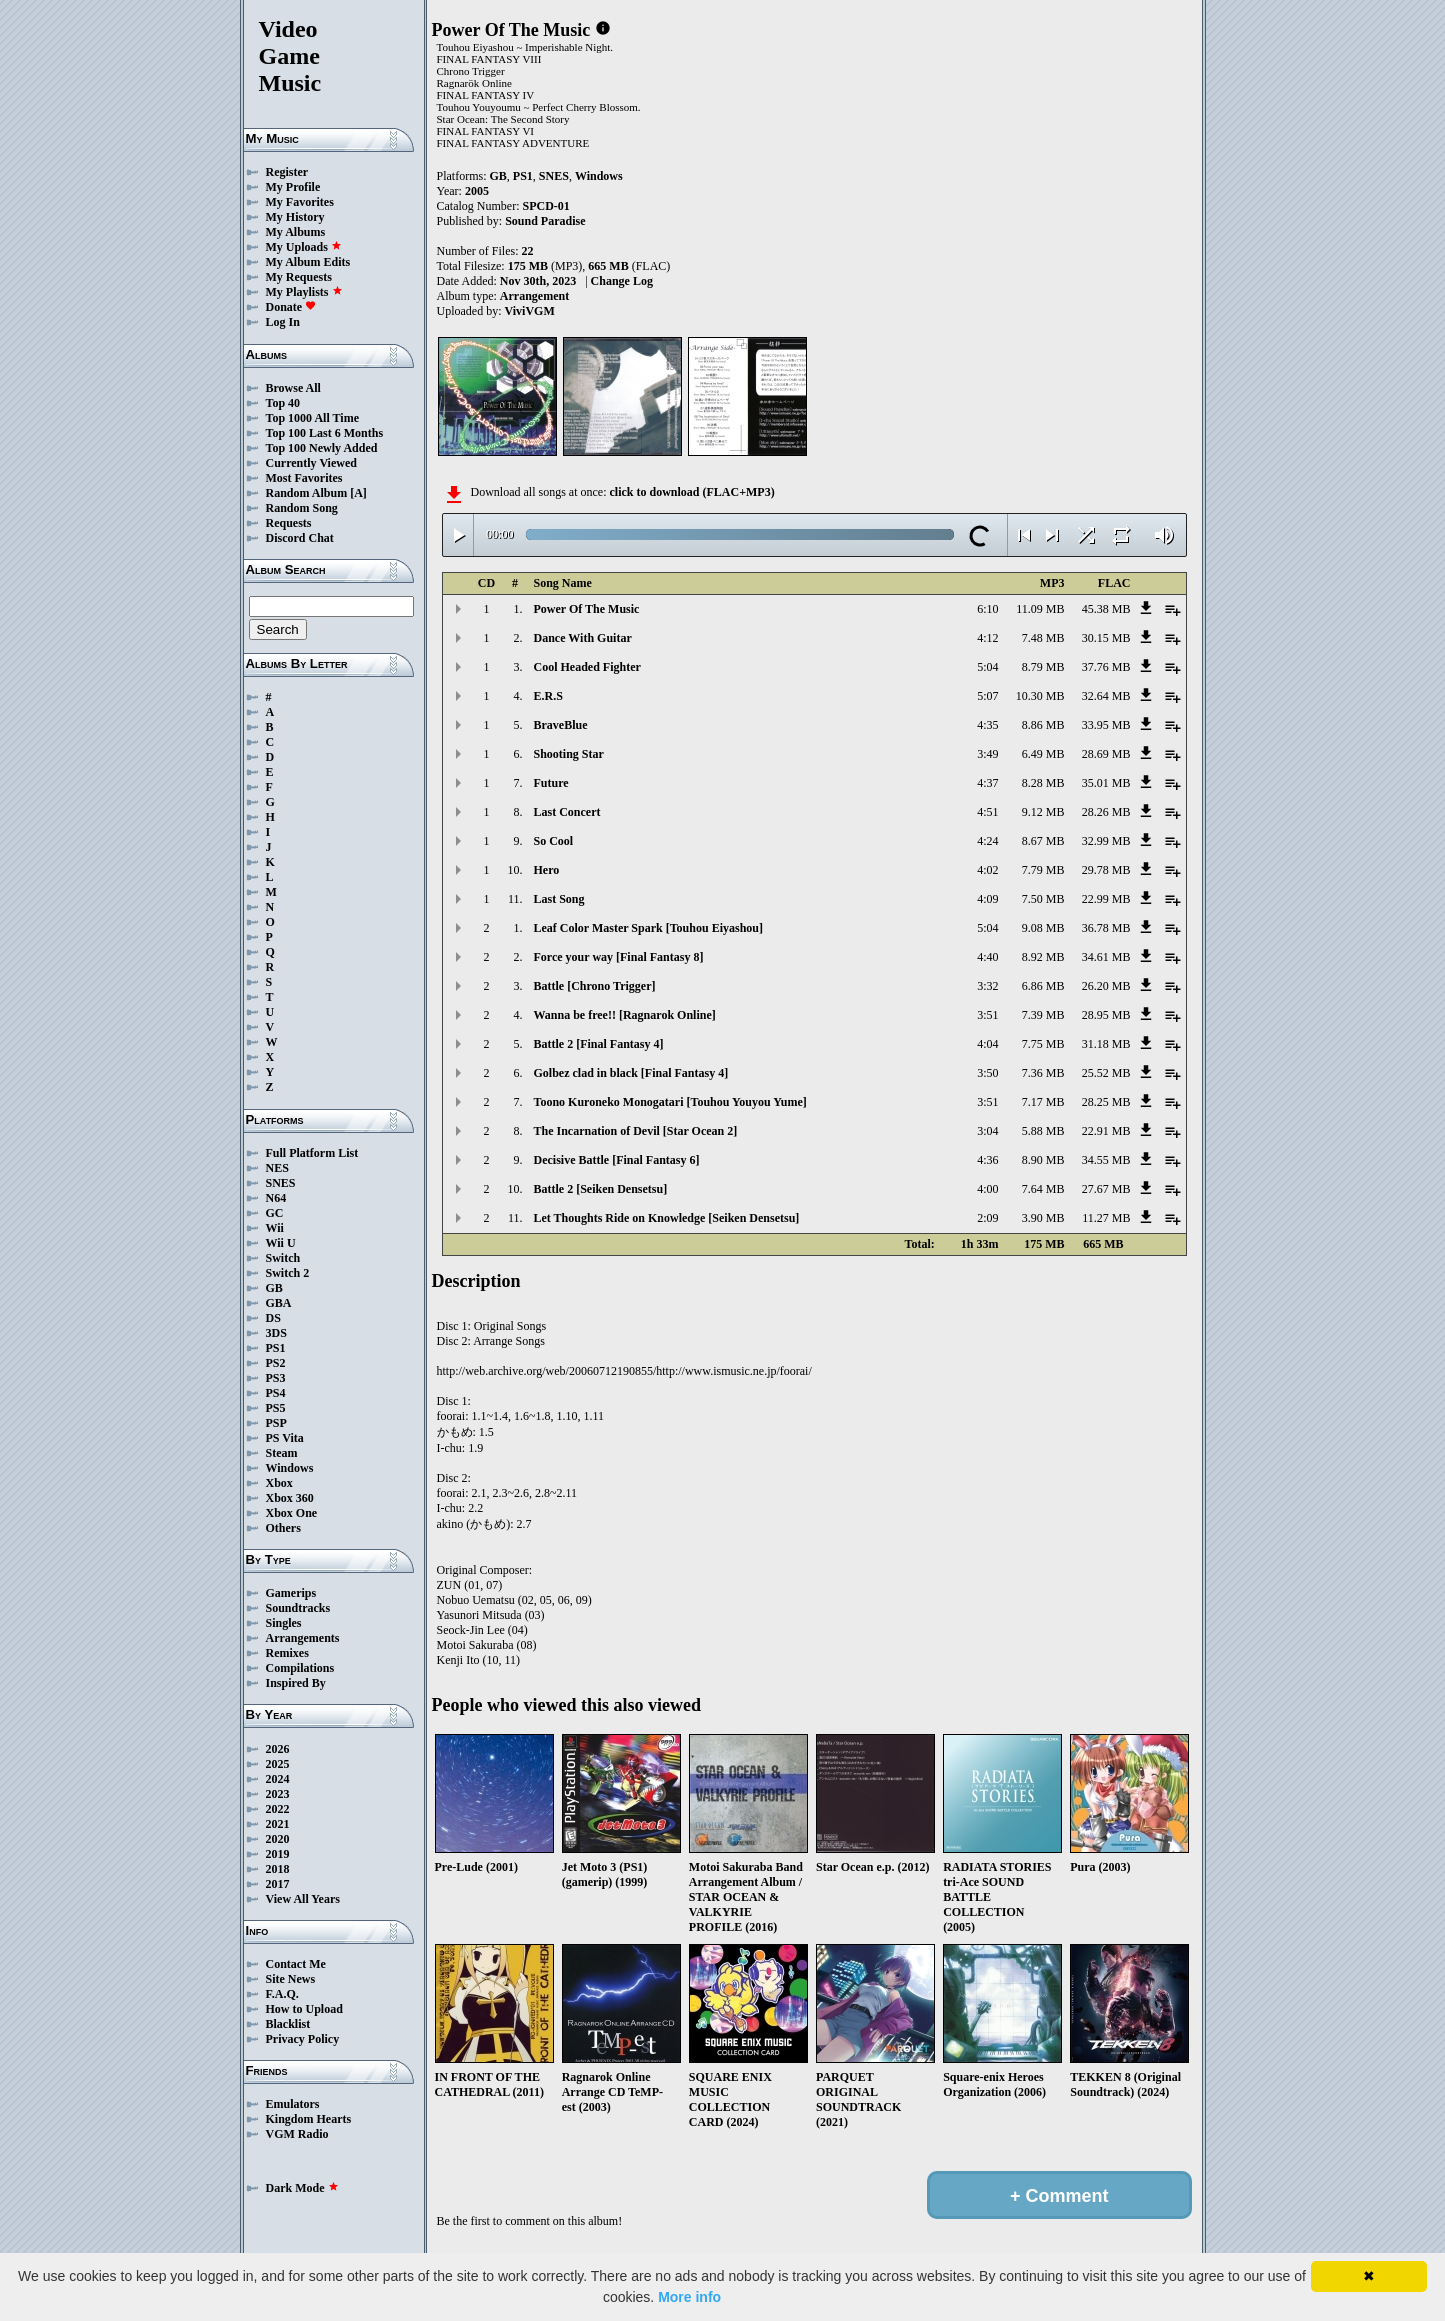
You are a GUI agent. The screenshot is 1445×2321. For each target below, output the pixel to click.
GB (274, 1288)
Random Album (307, 493)
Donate (291, 307)
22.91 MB (1106, 1131)
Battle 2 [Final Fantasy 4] (599, 1044)
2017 (278, 1884)
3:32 (987, 986)
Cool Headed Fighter (587, 667)
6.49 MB (1043, 754)
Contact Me (296, 1964)
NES (277, 1168)
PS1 (276, 1348)
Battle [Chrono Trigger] (595, 986)
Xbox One (292, 1513)
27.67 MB (1106, 1189)
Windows (290, 1468)
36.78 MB (1106, 928)
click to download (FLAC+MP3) (691, 492)
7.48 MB (1043, 638)
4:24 (987, 841)
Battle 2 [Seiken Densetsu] (601, 1189)
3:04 (987, 1131)
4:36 (987, 1160)
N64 (276, 1198)
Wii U (281, 1243)
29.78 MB (1106, 870)
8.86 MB (1043, 725)
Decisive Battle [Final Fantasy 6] (617, 1160)
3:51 (987, 1015)
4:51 (987, 812)
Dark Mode (302, 2188)
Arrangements (303, 1638)
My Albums (296, 232)
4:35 (987, 725)
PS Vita (285, 1438)
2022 (278, 1809)
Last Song (559, 899)
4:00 (987, 1189)
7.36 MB (1043, 1073)
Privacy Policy (303, 2039)
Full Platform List (312, 1153)
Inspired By (296, 1683)
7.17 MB (1043, 1102)
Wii (275, 1228)
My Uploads (304, 247)
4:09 (987, 899)
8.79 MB (1043, 667)
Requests (289, 523)
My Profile (293, 187)
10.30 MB (1040, 696)
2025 (278, 1764)
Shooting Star (569, 754)
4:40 (987, 957)
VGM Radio (297, 2134)
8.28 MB (1043, 783)
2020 (278, 1839)
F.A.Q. (282, 1994)
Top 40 (283, 403)
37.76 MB (1106, 667)
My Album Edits (308, 262)
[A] (358, 493)
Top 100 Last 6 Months (325, 433)
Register (287, 172)
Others (283, 1528)
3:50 (987, 1073)
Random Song (302, 508)
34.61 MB (1106, 957)
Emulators (293, 2104)
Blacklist (288, 2024)
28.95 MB (1106, 1015)
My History (295, 217)
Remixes (287, 1653)
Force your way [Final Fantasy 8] (619, 957)
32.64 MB (1106, 696)
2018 (278, 1869)
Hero (547, 870)
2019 (278, 1854)
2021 (278, 1824)
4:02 (987, 870)
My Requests (299, 277)
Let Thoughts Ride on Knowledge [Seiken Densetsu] (667, 1218)
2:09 (987, 1218)
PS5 (276, 1408)
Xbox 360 (290, 1498)
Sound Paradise (545, 221)
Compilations (300, 1668)
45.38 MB (1106, 609)
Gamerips (291, 1593)
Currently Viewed (311, 463)
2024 (278, 1779)
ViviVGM (530, 311)
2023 (278, 1794)
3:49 (987, 754)
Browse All (293, 388)
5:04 (987, 667)
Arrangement (534, 296)
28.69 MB (1106, 754)
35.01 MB (1106, 783)
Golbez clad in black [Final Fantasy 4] (631, 1073)
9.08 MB (1043, 928)
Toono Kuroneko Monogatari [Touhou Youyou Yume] (670, 1102)
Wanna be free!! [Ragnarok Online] (625, 1015)
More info (689, 2297)
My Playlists (304, 292)
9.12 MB (1043, 812)
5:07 (987, 696)
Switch (283, 1258)
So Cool (554, 841)
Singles (284, 1623)
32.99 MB (1106, 841)
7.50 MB (1043, 899)
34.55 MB (1106, 1160)
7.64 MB (1043, 1189)
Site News (291, 1979)
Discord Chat (300, 538)
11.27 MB (1106, 1218)
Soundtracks (298, 1608)
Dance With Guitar (583, 638)
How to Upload (304, 2009)
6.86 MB (1043, 986)
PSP (276, 1423)
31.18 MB (1106, 1044)
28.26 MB (1106, 812)
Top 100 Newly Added (322, 448)
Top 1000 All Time (312, 418)
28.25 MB (1106, 1102)
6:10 (987, 609)
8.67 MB (1043, 841)
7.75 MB (1043, 1044)
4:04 (987, 1044)
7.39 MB (1043, 1015)
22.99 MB (1106, 899)
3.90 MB (1043, 1218)
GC (275, 1213)
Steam (282, 1453)
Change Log (622, 281)
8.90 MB (1043, 1160)
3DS (276, 1333)
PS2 (276, 1363)
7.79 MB (1043, 870)
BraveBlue (561, 725)
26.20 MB (1106, 986)
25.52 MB (1106, 1073)
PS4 (276, 1393)
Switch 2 (288, 1273)
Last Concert (567, 812)
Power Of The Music (587, 609)
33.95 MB (1106, 725)
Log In (283, 322)
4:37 (987, 783)
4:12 (987, 638)
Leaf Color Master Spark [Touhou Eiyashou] (648, 928)
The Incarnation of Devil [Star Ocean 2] (636, 1131)
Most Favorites (304, 478)
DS (273, 1318)
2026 (278, 1749)
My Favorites (300, 202)
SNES (281, 1183)
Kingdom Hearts (309, 2119)
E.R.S (548, 696)
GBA (279, 1303)
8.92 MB (1043, 957)
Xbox (279, 1483)
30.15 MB (1106, 638)
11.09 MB (1040, 609)
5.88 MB (1043, 1131)
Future (551, 783)
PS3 (276, 1378)
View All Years (303, 1899)
